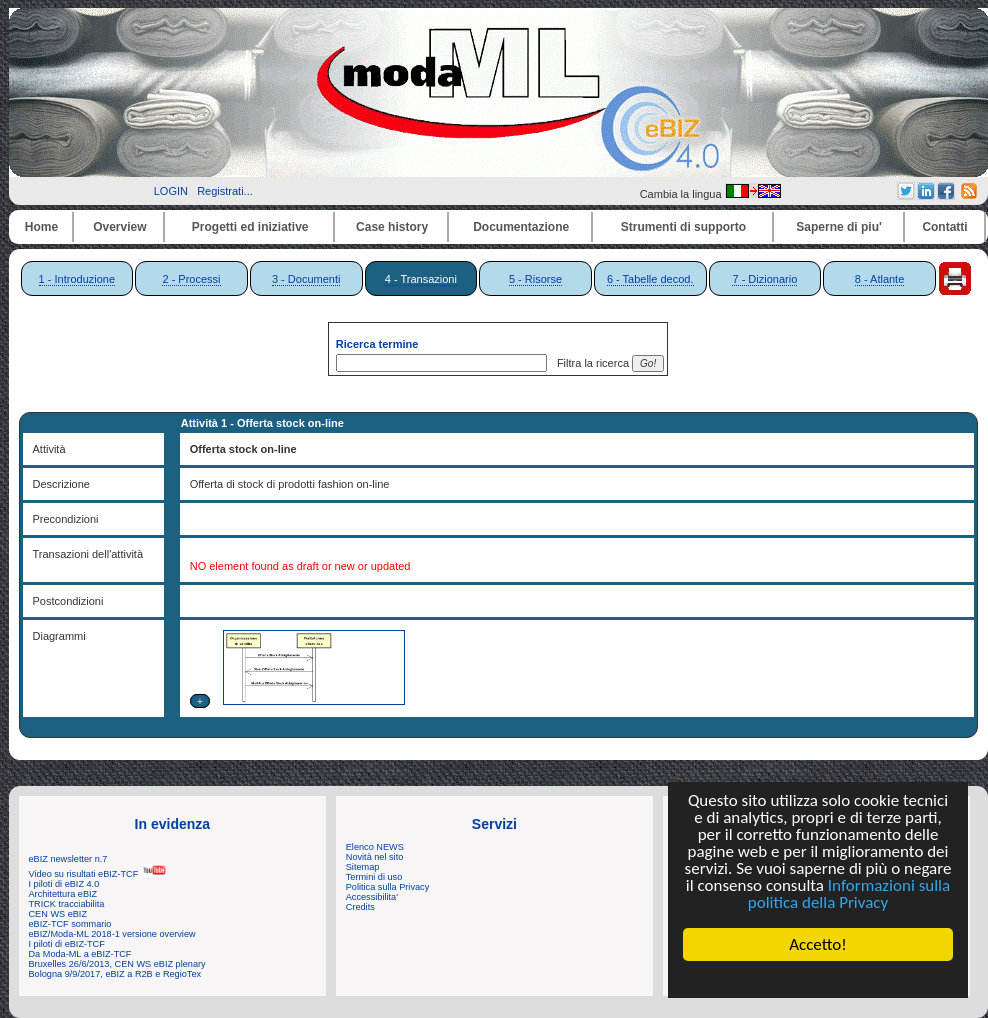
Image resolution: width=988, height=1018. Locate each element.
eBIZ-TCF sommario (70, 924)
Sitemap (363, 867)
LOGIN (171, 191)
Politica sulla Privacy (387, 887)
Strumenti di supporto (683, 227)
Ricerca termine (377, 344)
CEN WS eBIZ (58, 914)
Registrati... (225, 191)
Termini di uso (374, 877)
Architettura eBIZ (63, 894)
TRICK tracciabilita (67, 904)
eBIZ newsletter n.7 (68, 859)
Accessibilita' (372, 897)
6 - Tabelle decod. (650, 279)
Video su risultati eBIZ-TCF (98, 874)
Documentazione (521, 227)
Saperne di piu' (839, 227)
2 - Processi (191, 279)
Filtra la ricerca (590, 363)
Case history (392, 227)
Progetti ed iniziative (250, 227)
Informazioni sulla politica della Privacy (849, 894)
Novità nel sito (375, 857)
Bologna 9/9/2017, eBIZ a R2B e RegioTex (115, 974)
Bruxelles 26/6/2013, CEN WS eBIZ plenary (117, 964)
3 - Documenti (306, 279)
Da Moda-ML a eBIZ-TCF (80, 954)
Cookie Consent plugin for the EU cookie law (818, 979)
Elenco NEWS (375, 847)
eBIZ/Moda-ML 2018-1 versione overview (112, 934)
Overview (119, 227)
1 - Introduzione (77, 279)
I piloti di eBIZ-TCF (67, 944)
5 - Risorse (535, 279)
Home (41, 227)
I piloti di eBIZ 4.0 (64, 884)
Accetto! (818, 944)
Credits (360, 907)
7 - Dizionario (764, 279)
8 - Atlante (880, 279)
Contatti (944, 227)
